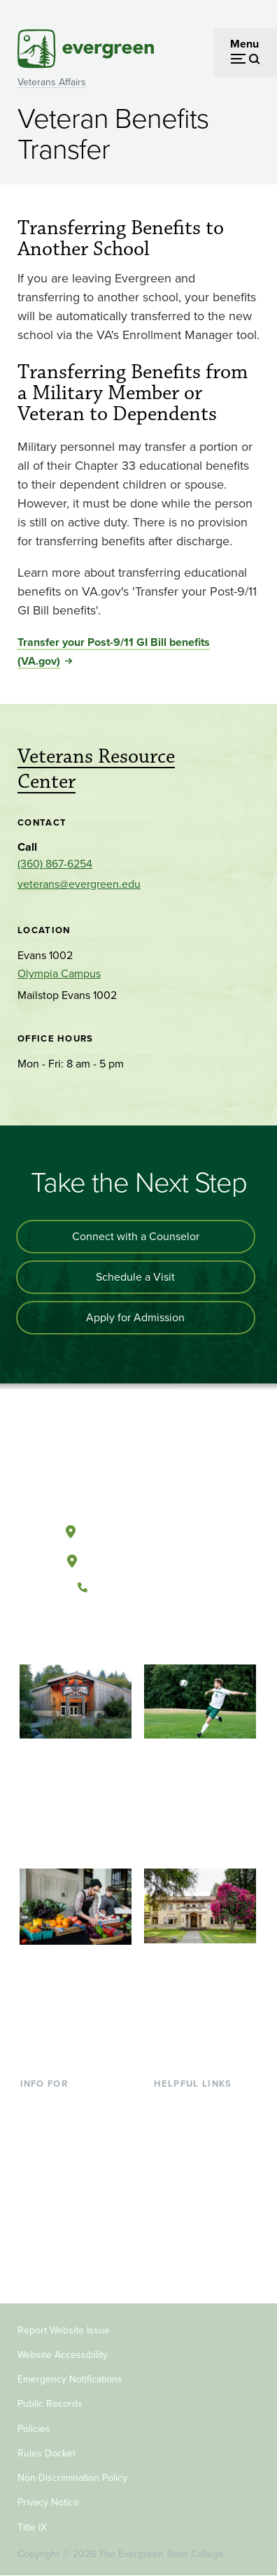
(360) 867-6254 (54, 864)
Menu (244, 44)
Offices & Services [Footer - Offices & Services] (198, 2151)
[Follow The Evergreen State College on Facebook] (95, 1634)
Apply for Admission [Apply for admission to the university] (135, 1317)
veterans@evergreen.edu (79, 884)
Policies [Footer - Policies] (33, 2429)
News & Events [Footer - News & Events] (190, 2218)
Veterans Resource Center (96, 769)
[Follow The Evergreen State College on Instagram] (152, 1634)
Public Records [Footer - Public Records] (50, 2403)
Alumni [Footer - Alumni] (37, 2264)
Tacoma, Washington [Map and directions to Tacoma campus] (138, 1558)
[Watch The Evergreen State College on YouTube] (123, 1634)
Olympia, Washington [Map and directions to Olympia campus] (138, 1529)
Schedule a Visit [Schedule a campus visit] (135, 1277)
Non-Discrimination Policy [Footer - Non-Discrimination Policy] (72, 2477)
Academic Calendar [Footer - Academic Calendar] (202, 2195)
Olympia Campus (59, 973)
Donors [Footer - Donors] (37, 2241)
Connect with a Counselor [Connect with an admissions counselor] (135, 1236)
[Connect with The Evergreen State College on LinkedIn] (181, 1634)
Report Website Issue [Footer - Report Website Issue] (63, 2330)
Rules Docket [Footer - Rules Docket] (46, 2453)
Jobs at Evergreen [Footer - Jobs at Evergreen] (198, 2241)
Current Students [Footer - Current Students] (62, 2105)
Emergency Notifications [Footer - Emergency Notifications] (69, 2379)
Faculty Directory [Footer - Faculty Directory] (195, 2128)
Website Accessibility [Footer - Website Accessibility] (62, 2354)
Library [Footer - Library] (170, 2105)
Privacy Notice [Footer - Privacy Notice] (48, 2502)
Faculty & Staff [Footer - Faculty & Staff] (55, 2218)
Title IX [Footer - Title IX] (32, 2527)
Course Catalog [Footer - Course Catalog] (191, 2173)
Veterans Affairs (51, 82)
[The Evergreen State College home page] (137, 1465)
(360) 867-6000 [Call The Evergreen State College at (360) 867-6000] (137, 1587)
